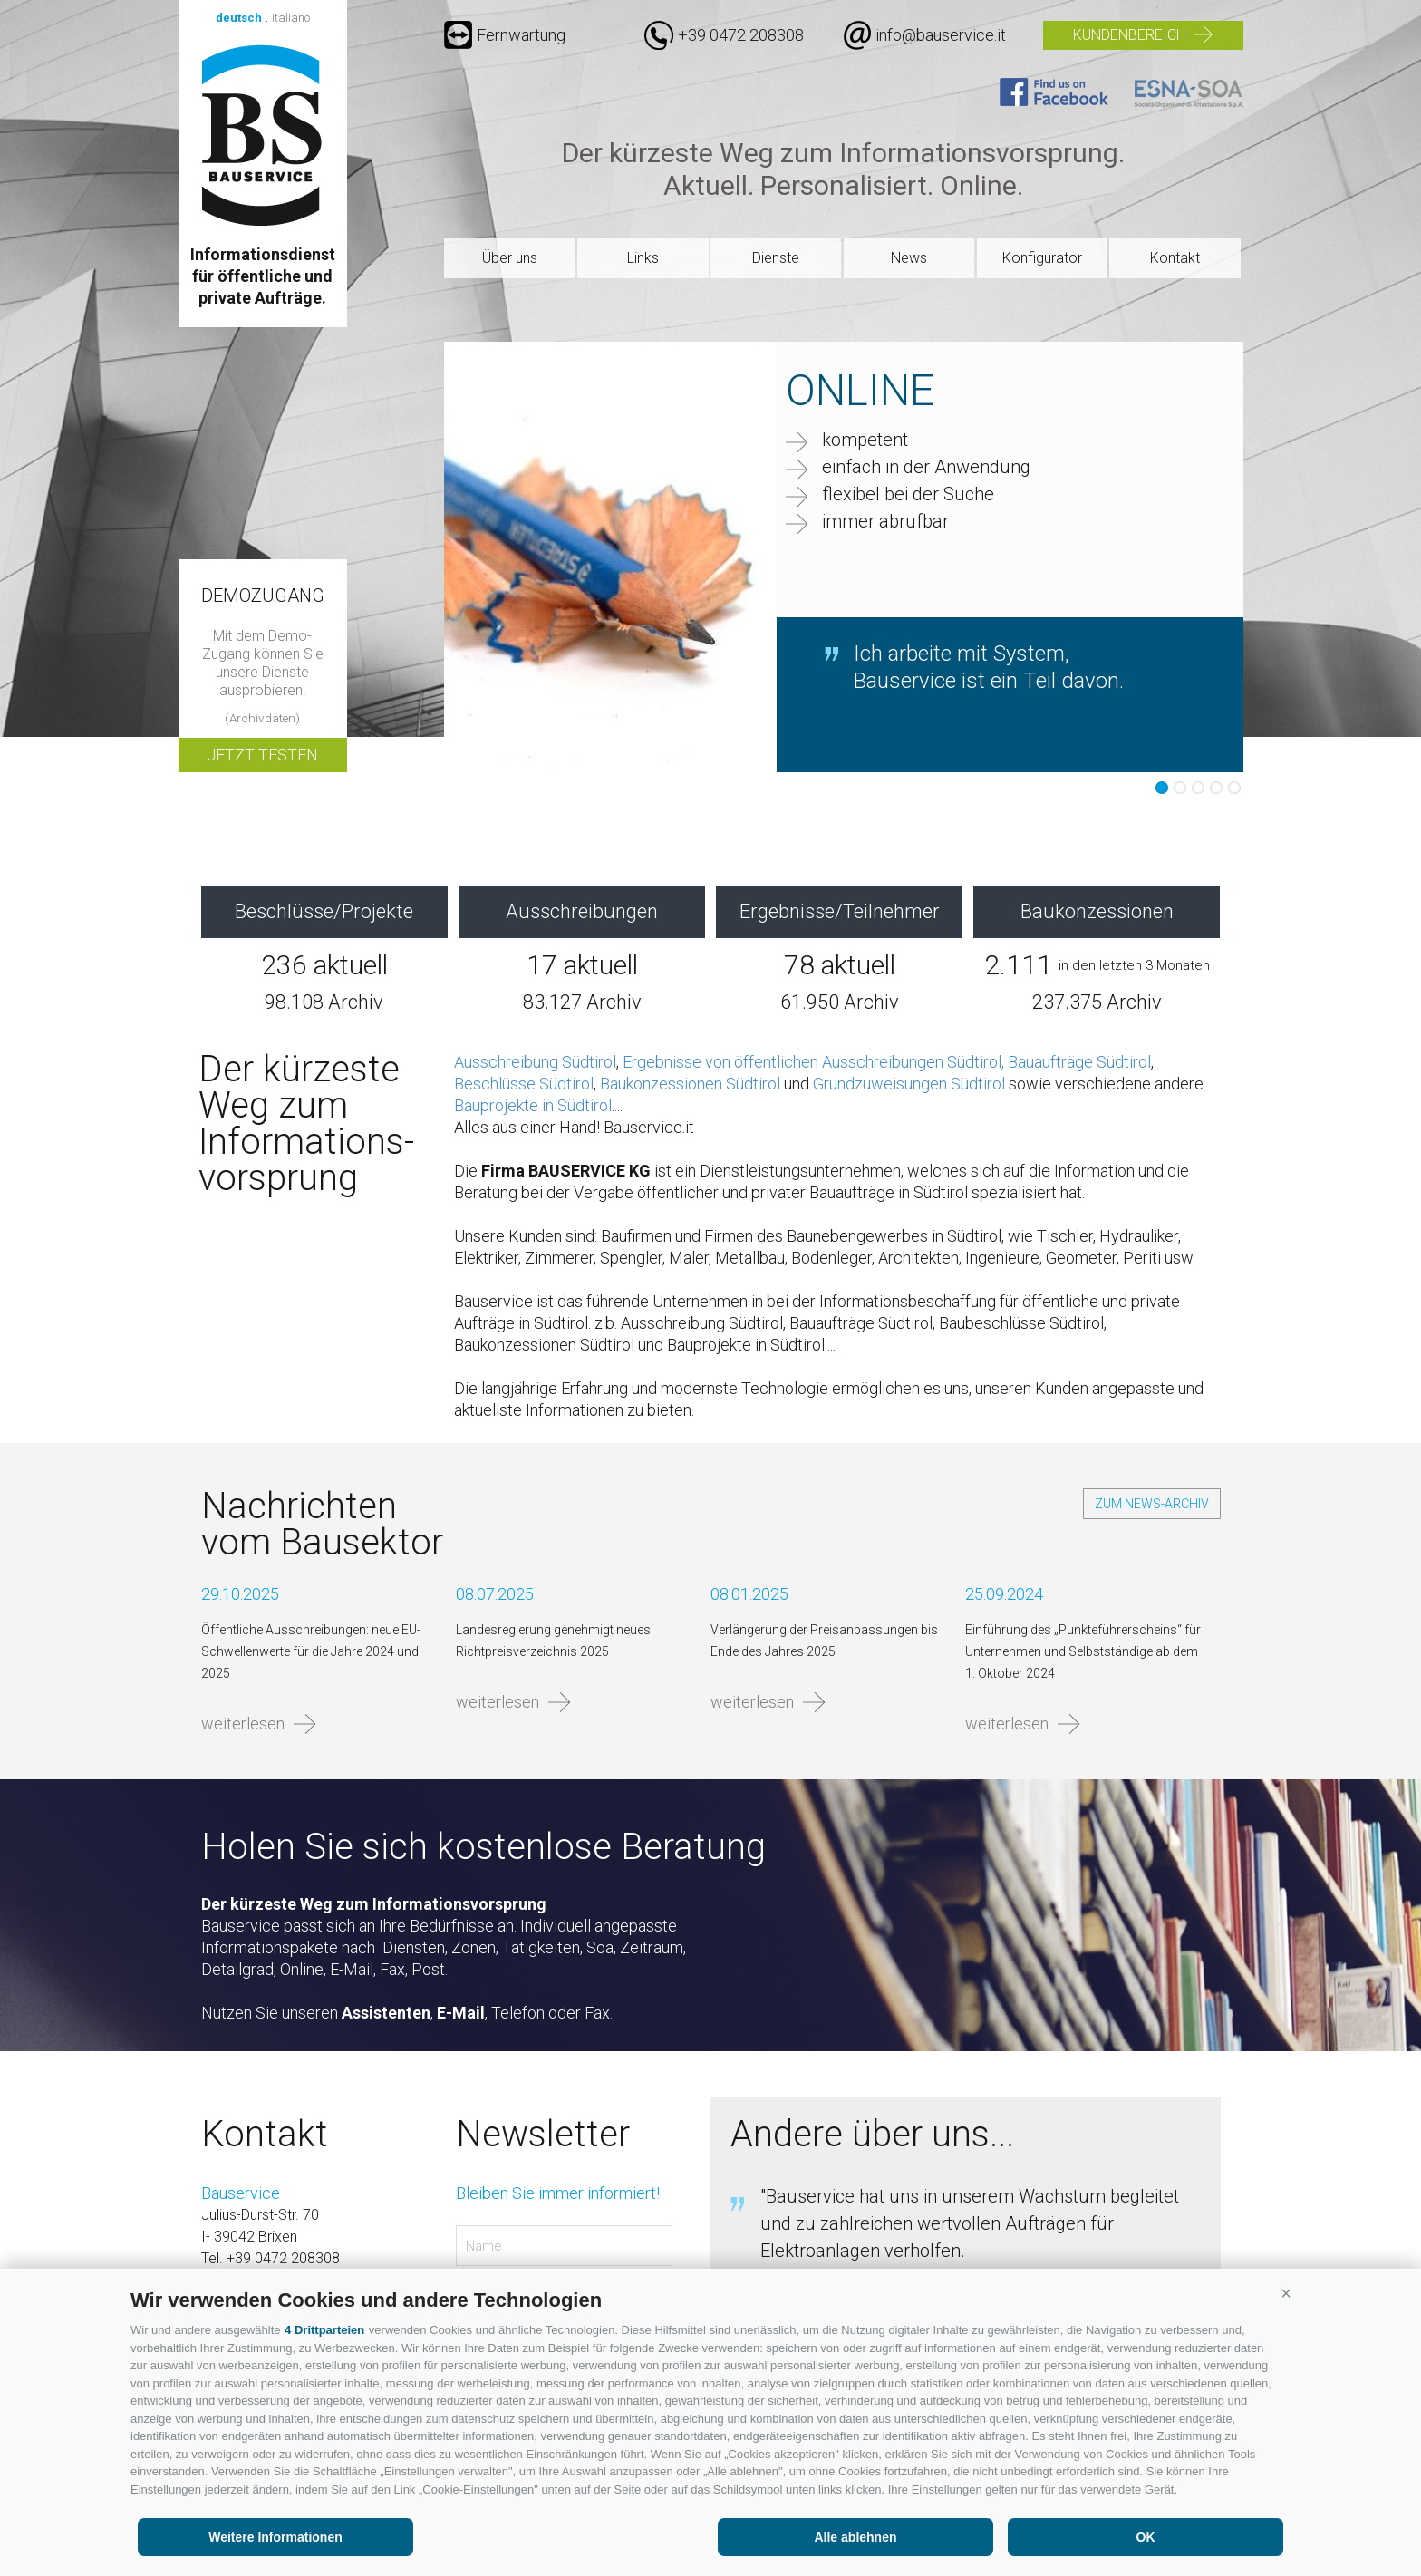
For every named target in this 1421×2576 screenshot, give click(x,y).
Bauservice (262, 135)
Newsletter (543, 2134)
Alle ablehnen (855, 2537)
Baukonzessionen (1097, 911)
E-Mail (461, 2012)
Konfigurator (1042, 257)
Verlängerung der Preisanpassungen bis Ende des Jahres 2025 (824, 1640)
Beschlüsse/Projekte (324, 911)
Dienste (775, 257)
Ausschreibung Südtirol (535, 1061)
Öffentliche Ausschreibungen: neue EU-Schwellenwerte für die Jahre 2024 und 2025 (310, 1651)
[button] (1285, 2293)
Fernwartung (505, 35)
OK (1145, 2537)
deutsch (239, 17)
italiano (291, 17)
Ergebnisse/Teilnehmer (840, 911)
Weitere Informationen (275, 2537)
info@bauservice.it (940, 34)
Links (643, 257)
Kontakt (1175, 257)
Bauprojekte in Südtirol (533, 1105)
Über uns (509, 257)
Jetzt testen (262, 754)
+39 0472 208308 (741, 34)
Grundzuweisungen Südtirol (909, 1083)
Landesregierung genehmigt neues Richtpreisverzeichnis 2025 (553, 1640)
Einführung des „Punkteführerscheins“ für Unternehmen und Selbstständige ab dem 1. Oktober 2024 (1083, 1651)
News (909, 257)
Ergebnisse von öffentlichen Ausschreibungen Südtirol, (813, 1061)
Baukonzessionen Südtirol (690, 1083)
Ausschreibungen (582, 911)
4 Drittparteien (324, 2330)
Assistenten (386, 2012)
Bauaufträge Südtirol (1079, 1061)
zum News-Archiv (1152, 1503)
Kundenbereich (1129, 35)
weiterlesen (243, 1723)
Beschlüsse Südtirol (524, 1083)
